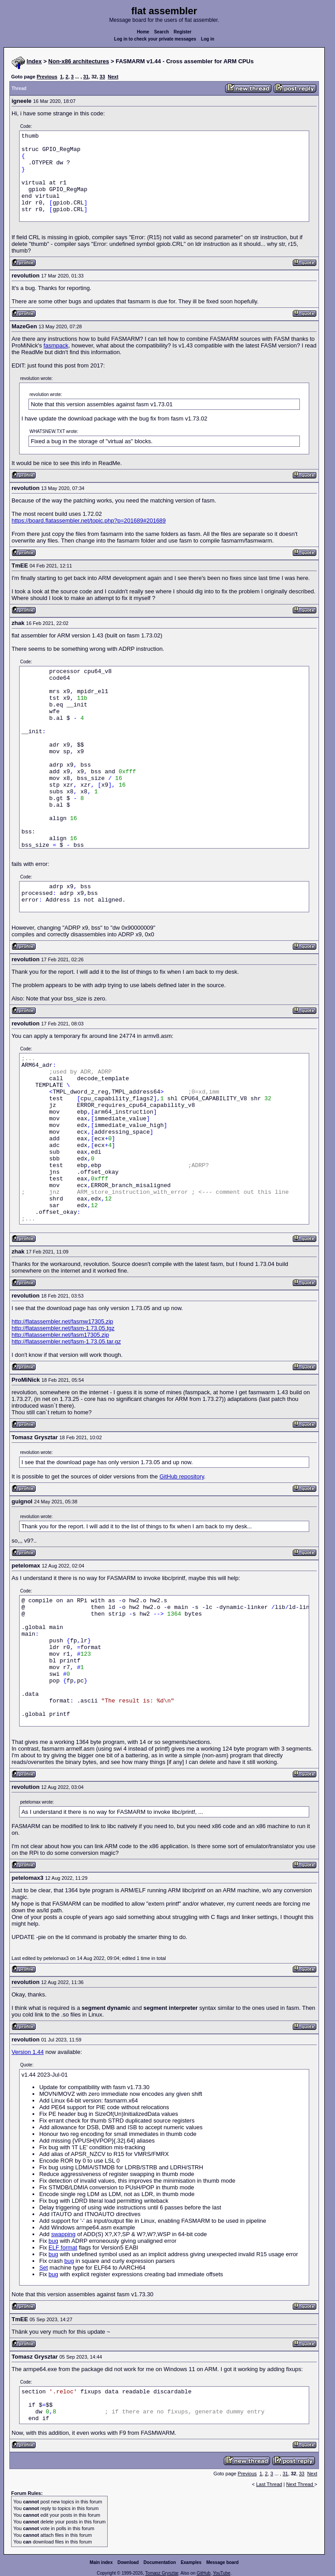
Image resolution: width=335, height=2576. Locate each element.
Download (128, 2562)
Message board (222, 2562)
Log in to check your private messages (155, 39)
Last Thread (269, 2484)
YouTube (221, 2573)
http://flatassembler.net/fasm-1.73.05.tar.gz (66, 1341)
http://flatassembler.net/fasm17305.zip (60, 1334)
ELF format (62, 2247)
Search (161, 31)
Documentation (160, 2562)
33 (102, 76)
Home (143, 31)
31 (86, 76)
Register (182, 31)
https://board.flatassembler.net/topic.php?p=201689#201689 (89, 520)
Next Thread (300, 2484)
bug (53, 2240)
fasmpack (56, 345)
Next (113, 76)
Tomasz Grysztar (161, 2573)
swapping (63, 2234)
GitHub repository (181, 1476)
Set (43, 2267)
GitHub (203, 2573)
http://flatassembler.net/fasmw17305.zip (62, 1321)
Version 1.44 (28, 2052)
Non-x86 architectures (78, 61)
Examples (191, 2562)
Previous (46, 76)
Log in (207, 39)
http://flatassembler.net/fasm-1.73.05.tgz (63, 1328)
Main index (101, 2562)
